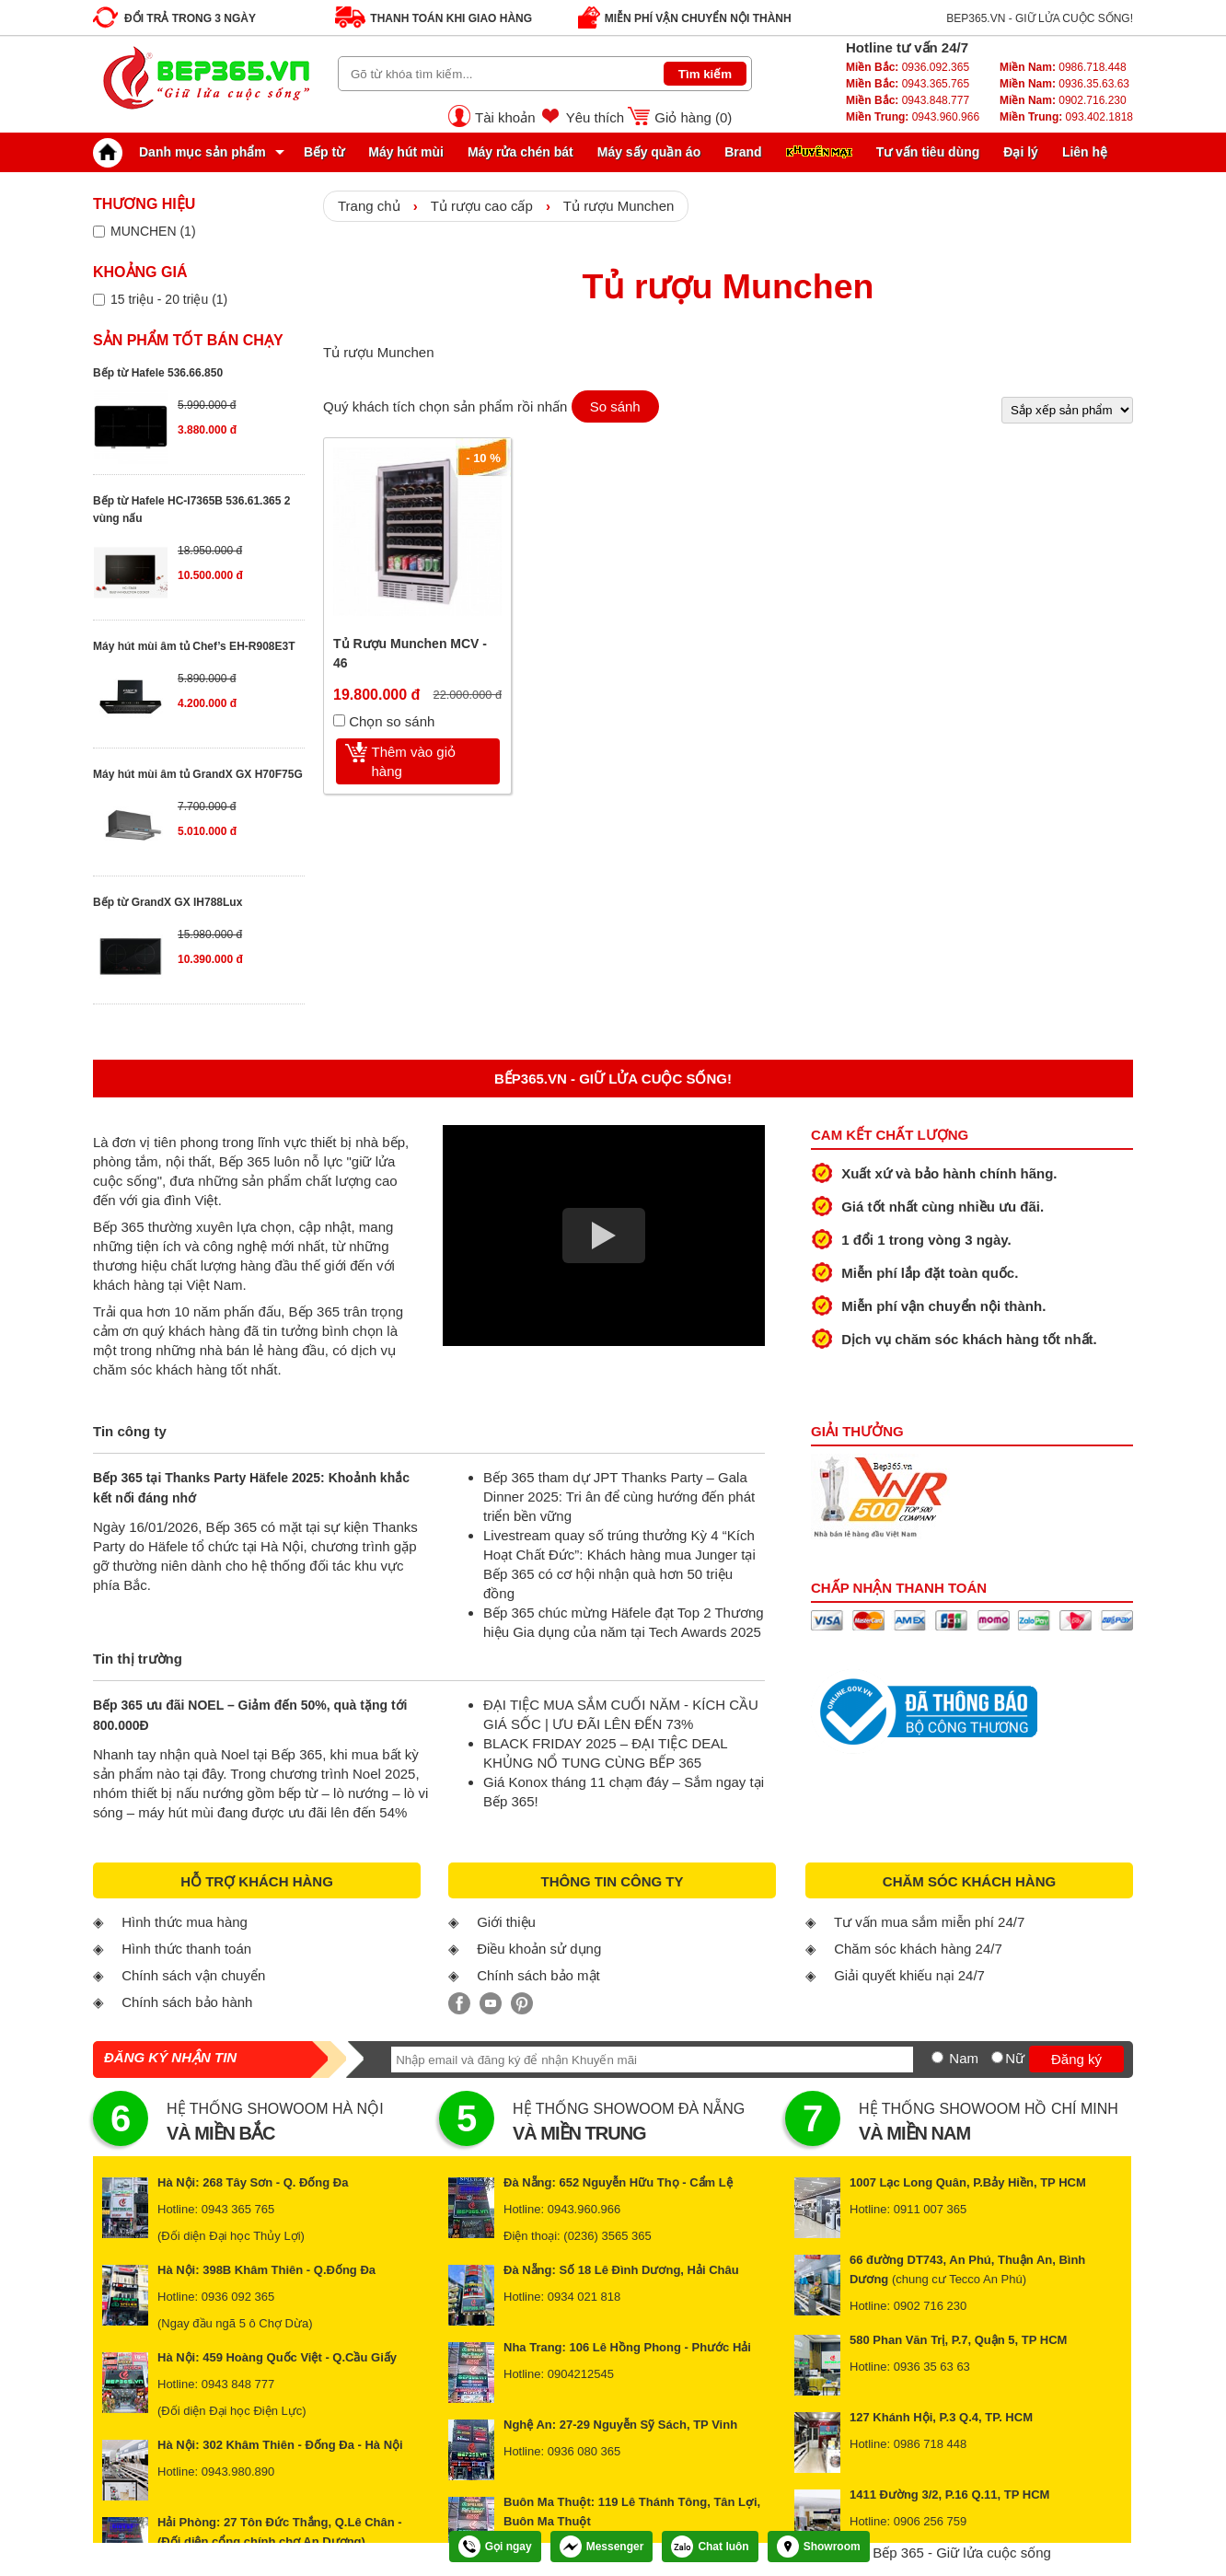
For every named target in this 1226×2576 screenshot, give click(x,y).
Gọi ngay (495, 2546)
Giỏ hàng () (693, 117)
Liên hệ (1084, 152)
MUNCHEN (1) (153, 231)
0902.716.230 (1063, 100)
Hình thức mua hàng (184, 1922)
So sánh (615, 406)
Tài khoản (505, 117)
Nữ (1014, 2058)
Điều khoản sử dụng (539, 1948)
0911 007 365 (930, 2209)
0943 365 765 (238, 2209)
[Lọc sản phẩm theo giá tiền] (99, 300)
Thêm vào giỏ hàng (414, 761)
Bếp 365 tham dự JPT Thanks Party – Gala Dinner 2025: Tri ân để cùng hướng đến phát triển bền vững (619, 1496)
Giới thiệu (506, 1922)
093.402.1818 (1066, 116)
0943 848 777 (238, 2384)
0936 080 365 (584, 2451)
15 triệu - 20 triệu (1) (168, 299)
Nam (963, 2058)
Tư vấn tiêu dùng (928, 152)
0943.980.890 (238, 2471)
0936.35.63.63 (1064, 83)
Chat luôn (709, 2546)
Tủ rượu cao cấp (482, 206)
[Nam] (937, 2057)
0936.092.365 (907, 67)
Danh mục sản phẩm (184, 152)
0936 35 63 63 (932, 2366)
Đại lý (1020, 152)
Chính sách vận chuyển (193, 1975)
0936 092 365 (238, 2296)
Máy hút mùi (406, 152)
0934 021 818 (584, 2296)
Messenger (602, 2546)
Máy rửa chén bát (520, 152)
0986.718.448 (1063, 67)
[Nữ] (997, 2057)
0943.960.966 (912, 116)
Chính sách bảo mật (538, 1975)
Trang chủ (369, 206)
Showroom (819, 2546)
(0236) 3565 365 (607, 2236)
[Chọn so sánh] (339, 720)
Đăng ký (1076, 2059)
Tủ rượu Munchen (619, 206)
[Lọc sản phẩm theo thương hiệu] (99, 232)
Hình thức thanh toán (186, 1948)
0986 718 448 (930, 2444)
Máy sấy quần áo (648, 152)
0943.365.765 (907, 83)
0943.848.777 (907, 100)
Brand (742, 152)
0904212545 (581, 2374)
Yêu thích (595, 117)
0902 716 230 (930, 2306)
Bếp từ (324, 152)
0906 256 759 (930, 2521)
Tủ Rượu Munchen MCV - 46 (410, 653)
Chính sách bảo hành (186, 2002)
